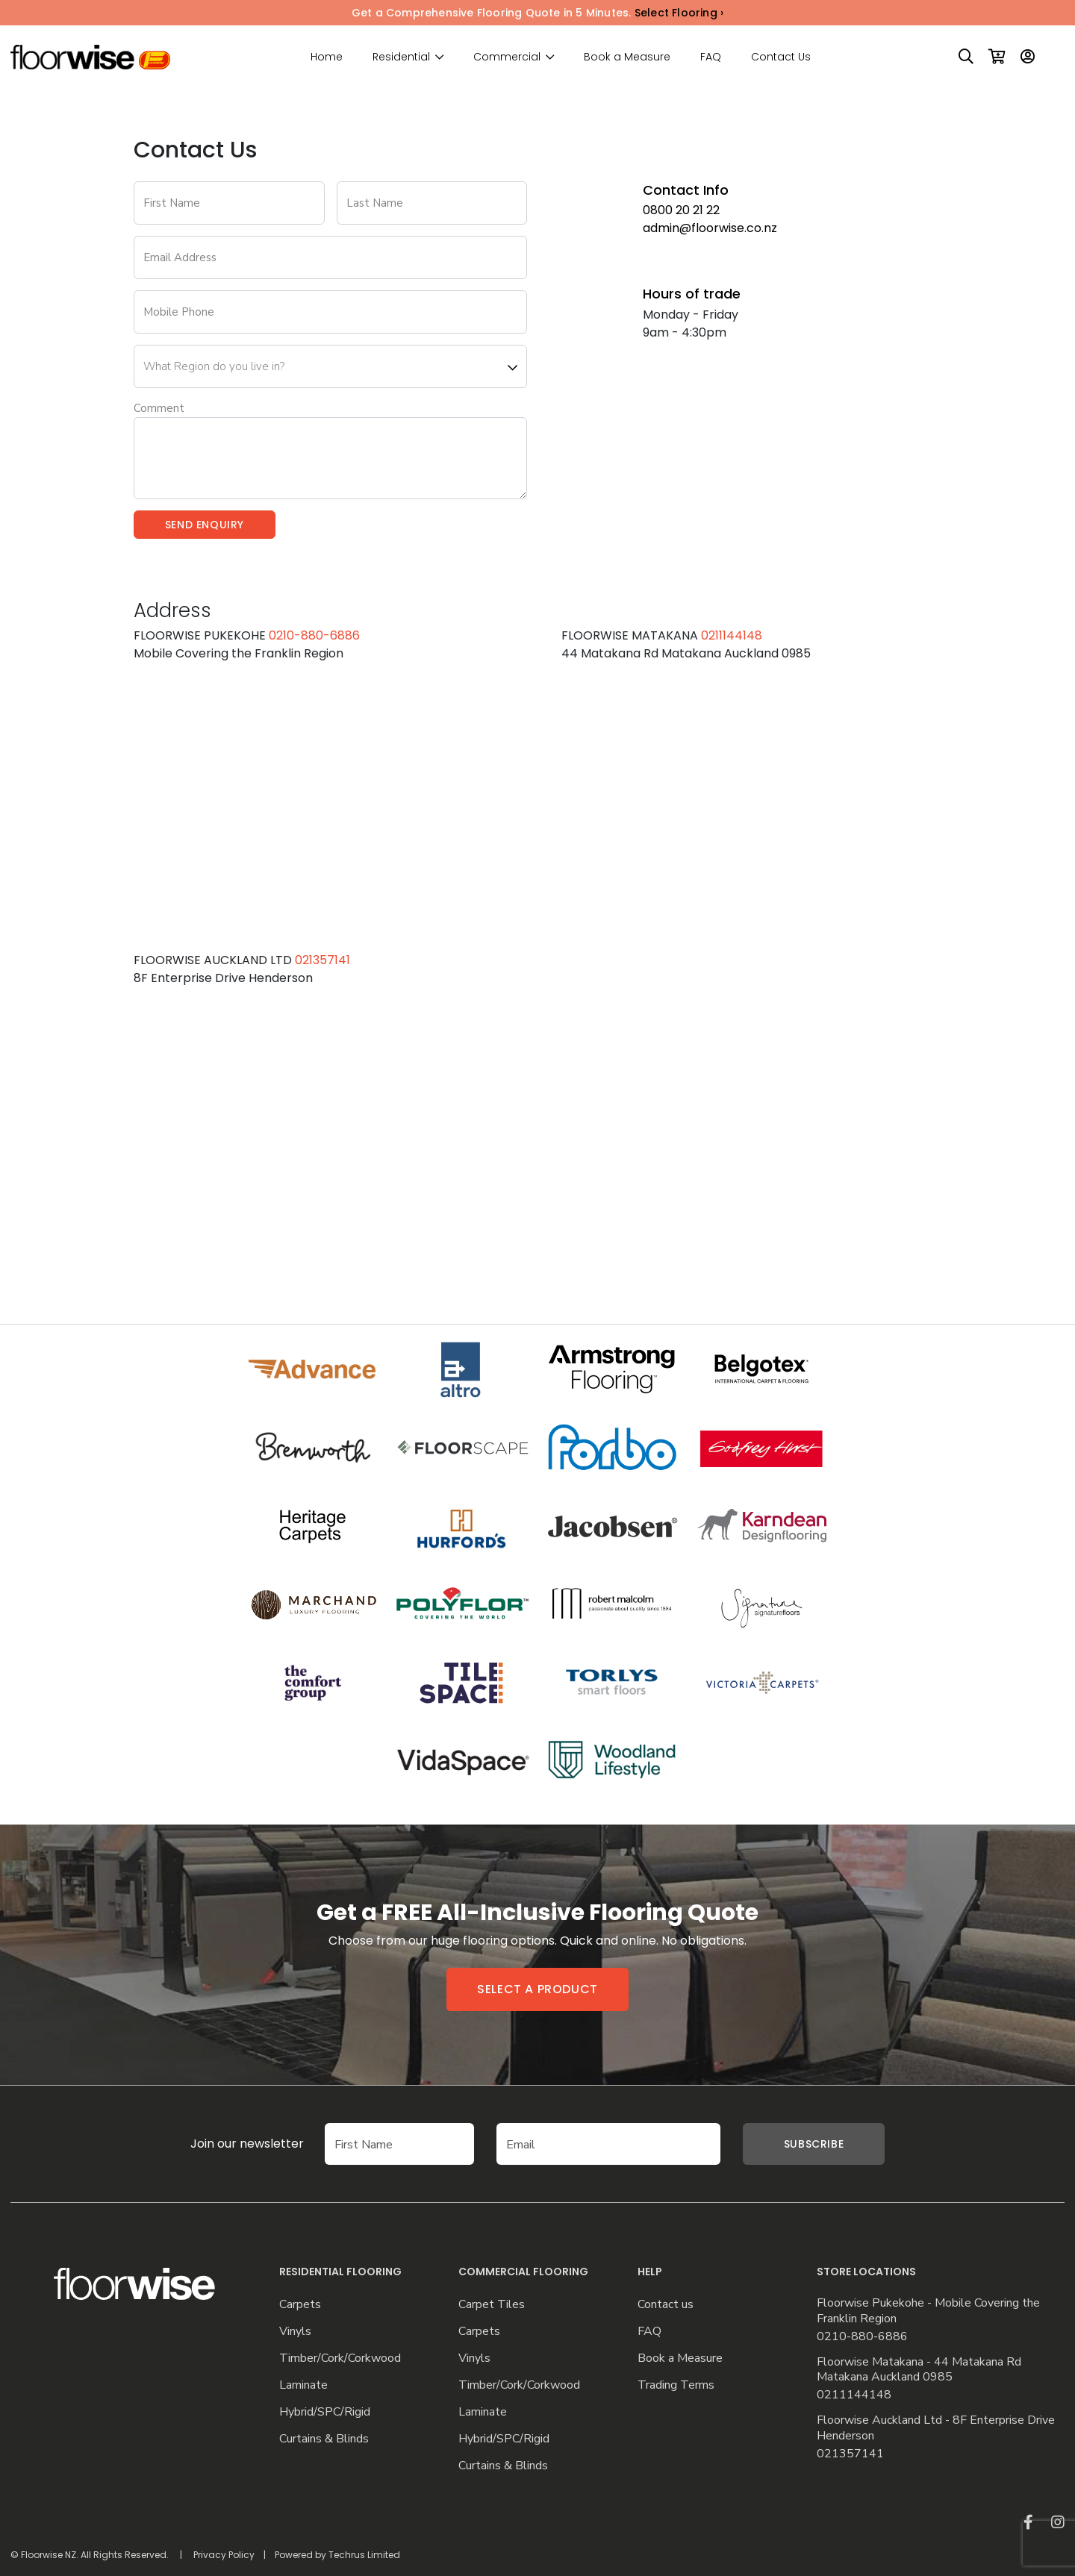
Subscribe (814, 2143)
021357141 (322, 960)
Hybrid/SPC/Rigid (324, 2412)
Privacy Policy (224, 2554)
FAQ (710, 57)
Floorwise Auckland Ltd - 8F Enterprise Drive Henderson (936, 2428)
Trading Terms (676, 2385)
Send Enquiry (204, 524)
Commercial (506, 57)
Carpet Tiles (491, 2305)
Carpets (300, 2305)
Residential (401, 57)
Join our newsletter (224, 2143)
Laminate (303, 2385)
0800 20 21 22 (681, 210)
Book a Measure (627, 57)
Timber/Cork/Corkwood (340, 2358)
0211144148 (731, 635)
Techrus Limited (364, 2554)
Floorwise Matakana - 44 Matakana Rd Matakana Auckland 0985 (919, 2370)
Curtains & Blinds (324, 2439)
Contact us (666, 2305)
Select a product (537, 1989)
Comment (159, 408)
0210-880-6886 (314, 635)
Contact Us (781, 57)
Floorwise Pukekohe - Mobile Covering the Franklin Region (928, 2311)
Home (327, 57)
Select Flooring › (679, 12)
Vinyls (295, 2331)
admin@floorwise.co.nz (710, 228)
